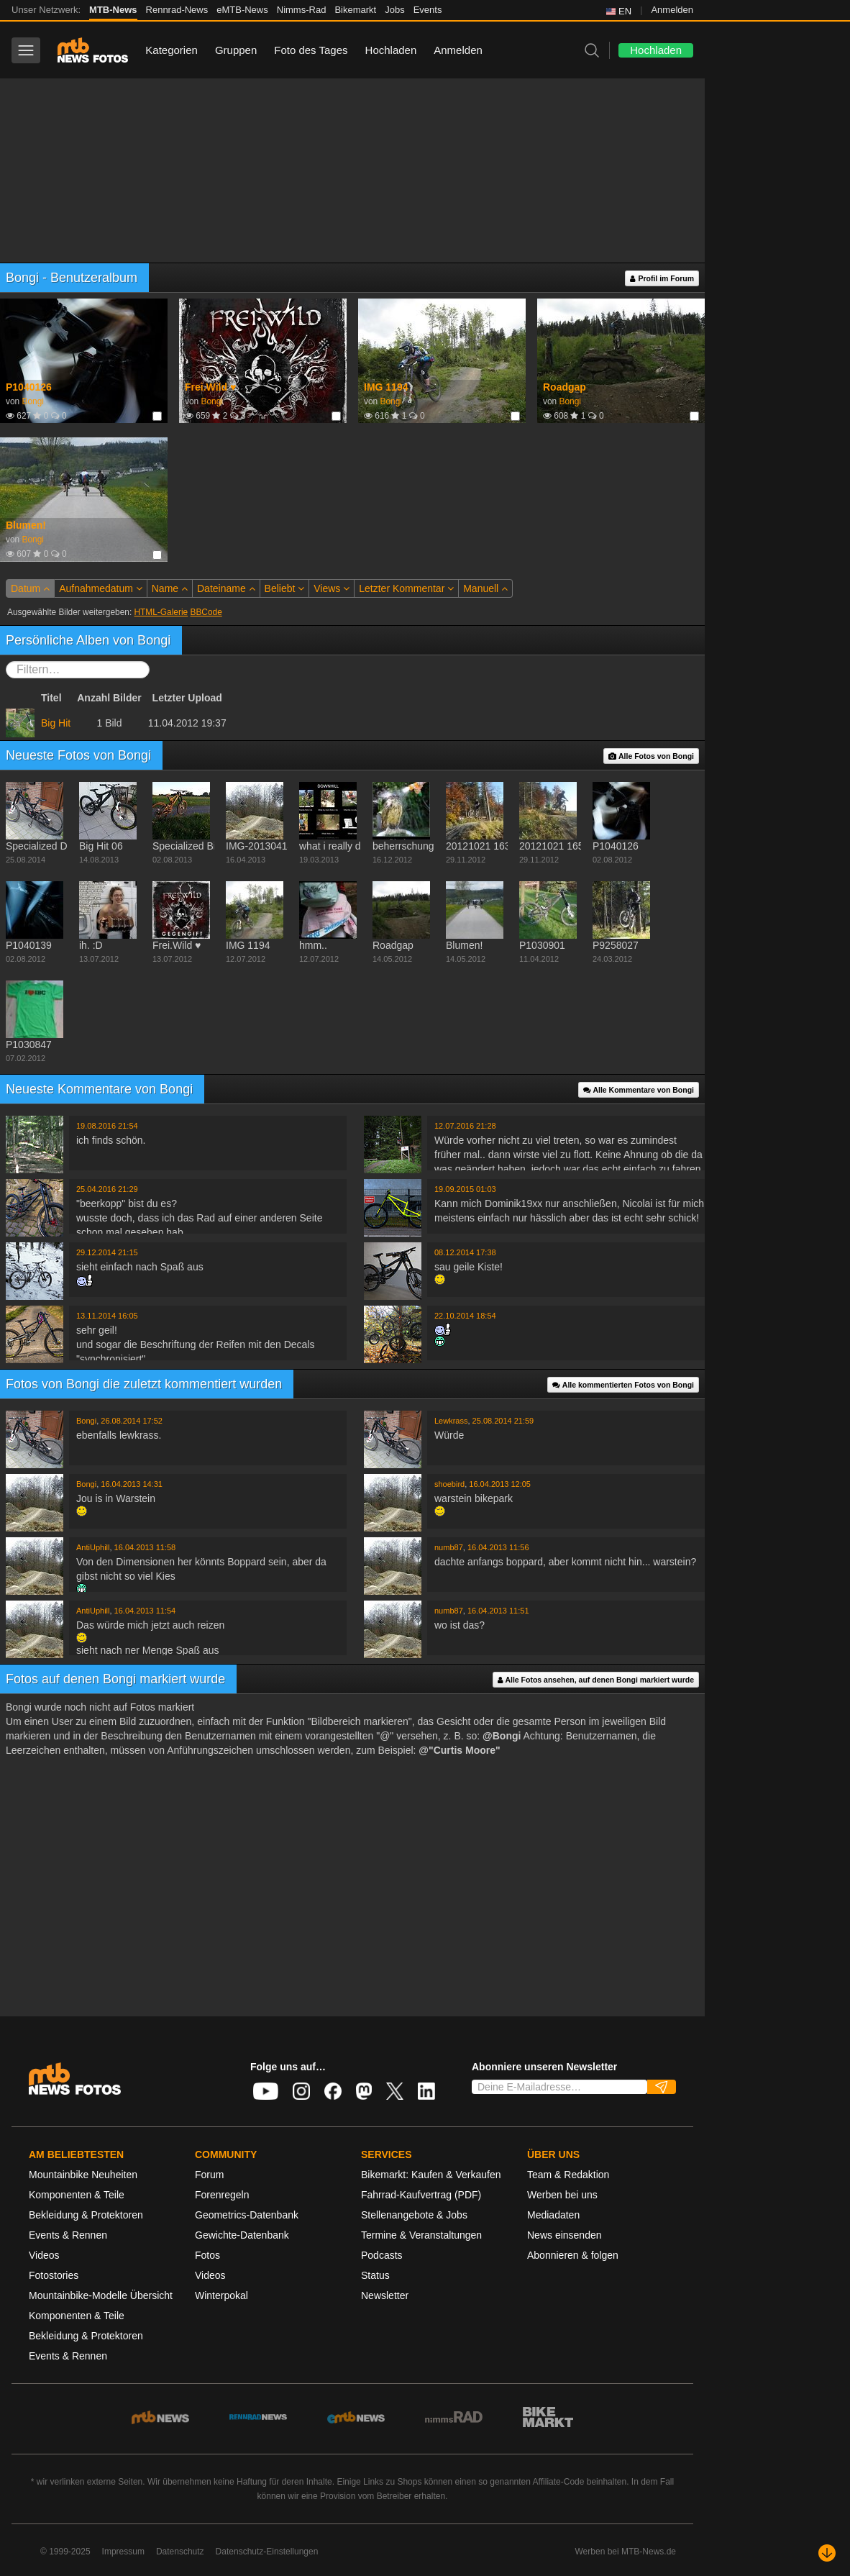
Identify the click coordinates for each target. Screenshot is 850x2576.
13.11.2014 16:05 (107, 1315)
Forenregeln (222, 2194)
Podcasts (382, 2255)
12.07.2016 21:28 (465, 1125)
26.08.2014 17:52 (132, 1420)
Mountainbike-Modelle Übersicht (101, 2295)
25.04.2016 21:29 (107, 1189)
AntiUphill (92, 1547)
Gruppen (236, 50)
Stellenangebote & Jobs (414, 2215)
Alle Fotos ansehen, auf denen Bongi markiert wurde (596, 1680)
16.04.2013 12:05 (500, 1484)
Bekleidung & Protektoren (86, 2215)
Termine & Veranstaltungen (421, 2235)
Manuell (485, 588)
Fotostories (53, 2275)
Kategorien (171, 50)
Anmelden (672, 9)
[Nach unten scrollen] (827, 2553)
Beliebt (285, 588)
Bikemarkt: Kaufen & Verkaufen (431, 2174)
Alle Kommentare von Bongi (638, 1090)
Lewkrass (450, 1420)
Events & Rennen (68, 2235)
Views (331, 588)
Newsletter (384, 2295)
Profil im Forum (662, 278)
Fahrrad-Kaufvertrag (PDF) (421, 2194)
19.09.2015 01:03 (465, 1189)
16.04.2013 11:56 (498, 1547)
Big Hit (55, 723)
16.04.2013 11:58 (145, 1547)
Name (170, 588)
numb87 (448, 1547)
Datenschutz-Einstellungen (267, 2552)
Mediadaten (553, 2215)
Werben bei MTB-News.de (626, 2552)
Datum (30, 588)
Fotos (207, 2255)
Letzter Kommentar (406, 588)
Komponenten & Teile (76, 2194)
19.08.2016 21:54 (107, 1125)
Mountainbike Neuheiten (83, 2174)
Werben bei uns (562, 2194)
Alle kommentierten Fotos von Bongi (623, 1385)
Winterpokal (221, 2295)
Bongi (32, 401)
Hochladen (391, 50)
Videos (44, 2255)
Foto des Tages (310, 50)
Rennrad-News (177, 9)
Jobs (394, 9)
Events (427, 9)
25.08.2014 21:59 (503, 1420)
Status (375, 2275)
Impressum (123, 2552)
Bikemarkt (355, 9)
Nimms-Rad (301, 9)
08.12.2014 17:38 (465, 1252)
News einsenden (564, 2235)
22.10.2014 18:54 (465, 1315)
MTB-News (113, 9)
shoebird (449, 1484)
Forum (209, 2174)
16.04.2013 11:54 (145, 1610)
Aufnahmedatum (100, 588)
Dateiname (226, 588)
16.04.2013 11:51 (498, 1610)
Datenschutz (180, 2552)
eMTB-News (242, 9)
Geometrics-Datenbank (246, 2215)
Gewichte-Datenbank (242, 2235)
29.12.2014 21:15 (107, 1252)
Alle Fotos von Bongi (651, 756)
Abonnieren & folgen (572, 2255)
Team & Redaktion (568, 2174)
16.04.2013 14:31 (132, 1484)
